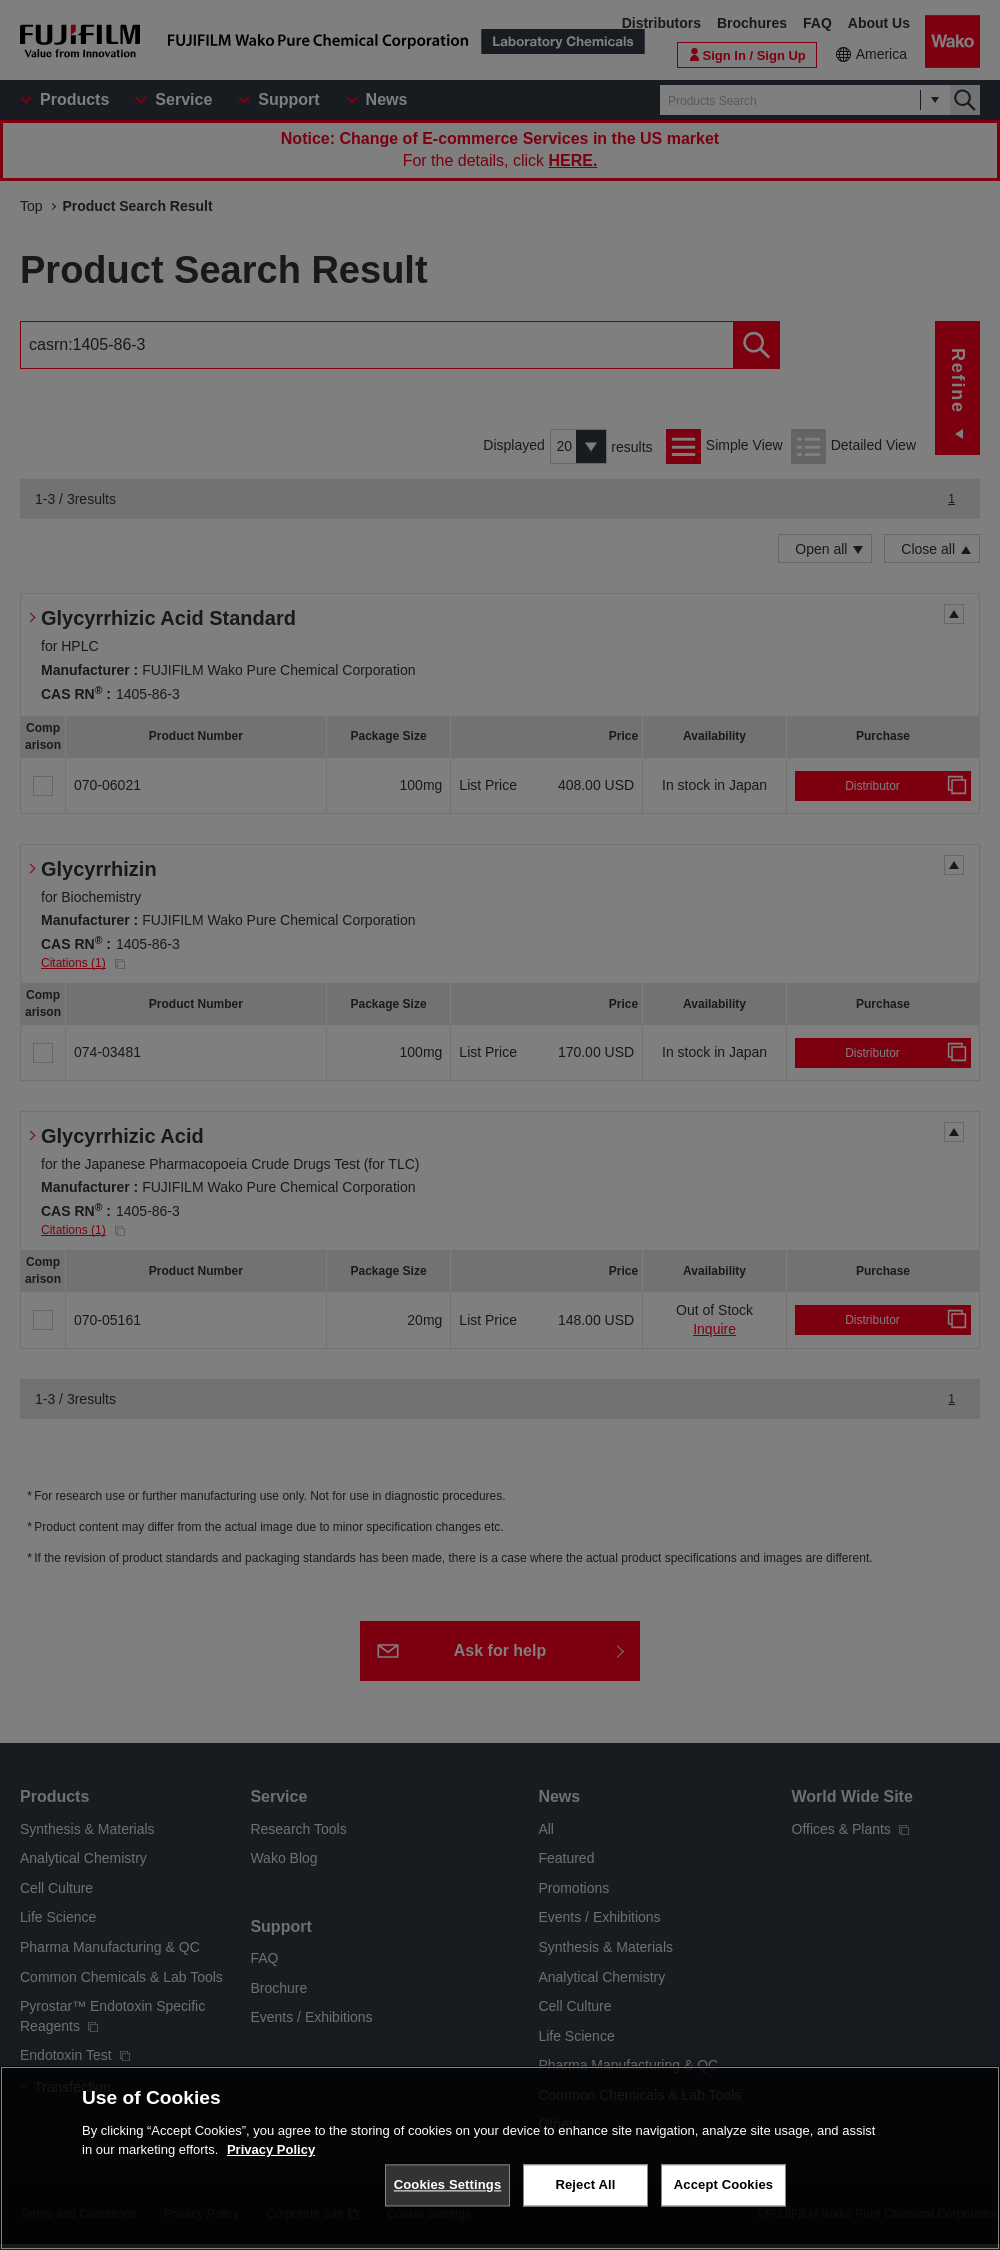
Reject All (585, 2184)
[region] (500, 2158)
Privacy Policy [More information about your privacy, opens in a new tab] (271, 2149)
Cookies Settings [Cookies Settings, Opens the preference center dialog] (448, 2184)
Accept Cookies (723, 2184)
